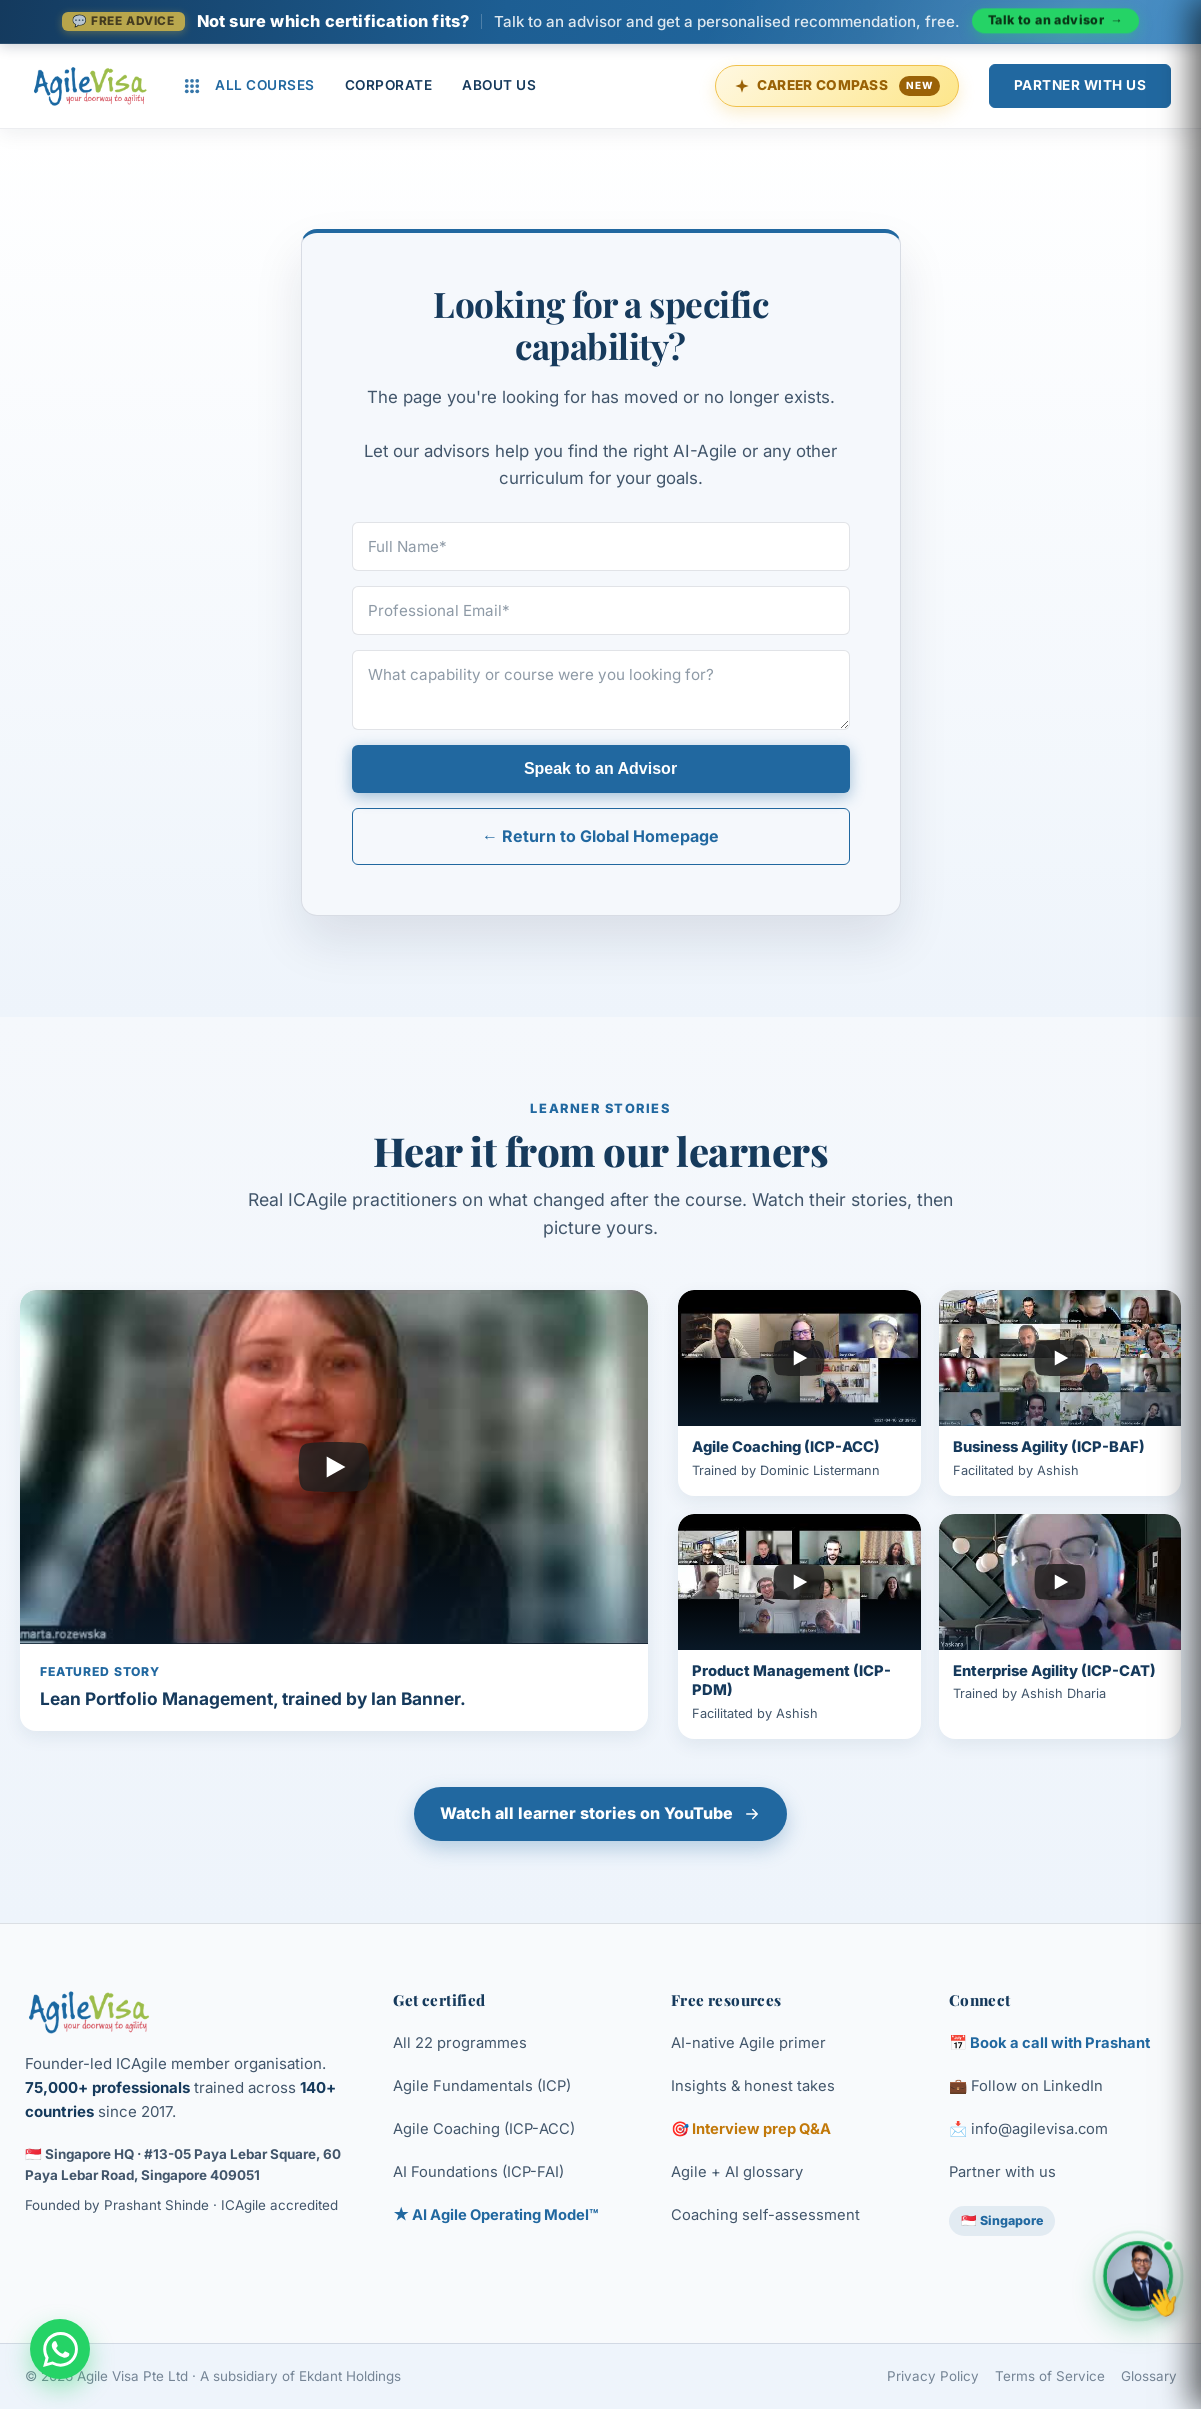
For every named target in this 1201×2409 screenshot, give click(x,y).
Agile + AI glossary (737, 2172)
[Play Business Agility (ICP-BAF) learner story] (1060, 1393)
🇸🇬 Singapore (1002, 2220)
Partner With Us (1080, 85)
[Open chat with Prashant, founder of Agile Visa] (1138, 2276)
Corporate (389, 85)
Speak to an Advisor (600, 768)
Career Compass (837, 86)
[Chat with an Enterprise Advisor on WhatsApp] (60, 2349)
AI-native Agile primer (748, 2043)
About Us (499, 85)
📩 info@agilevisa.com (1028, 2129)
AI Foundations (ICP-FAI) (478, 2172)
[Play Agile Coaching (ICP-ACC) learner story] (799, 1393)
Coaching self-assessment (765, 2215)
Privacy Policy (933, 2376)
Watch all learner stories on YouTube (600, 1813)
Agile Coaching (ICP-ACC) (484, 2129)
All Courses (249, 86)
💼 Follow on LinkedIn (1026, 2086)
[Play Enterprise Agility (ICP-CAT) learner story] (1060, 1626)
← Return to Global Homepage (600, 836)
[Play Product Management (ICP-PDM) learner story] (799, 1626)
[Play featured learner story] (334, 1510)
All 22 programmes (460, 2043)
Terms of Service (1050, 2376)
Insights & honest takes (753, 2086)
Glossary (1149, 2376)
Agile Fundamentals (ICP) (482, 2086)
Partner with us (1002, 2172)
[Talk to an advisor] (601, 21)
